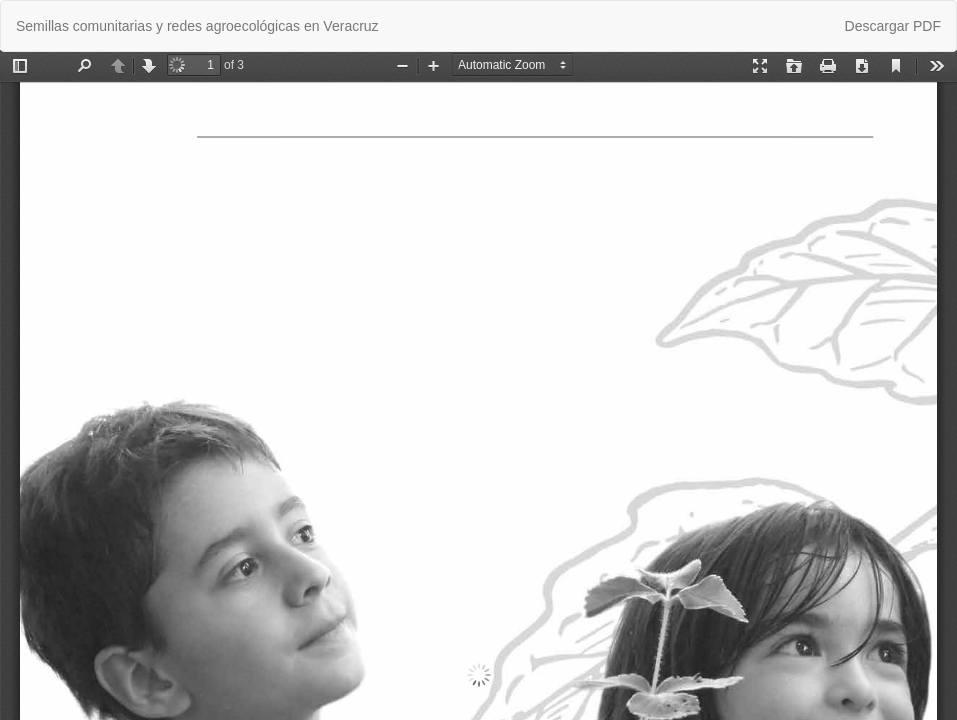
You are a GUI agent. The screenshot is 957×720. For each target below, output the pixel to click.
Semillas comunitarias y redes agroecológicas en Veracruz (197, 26)
